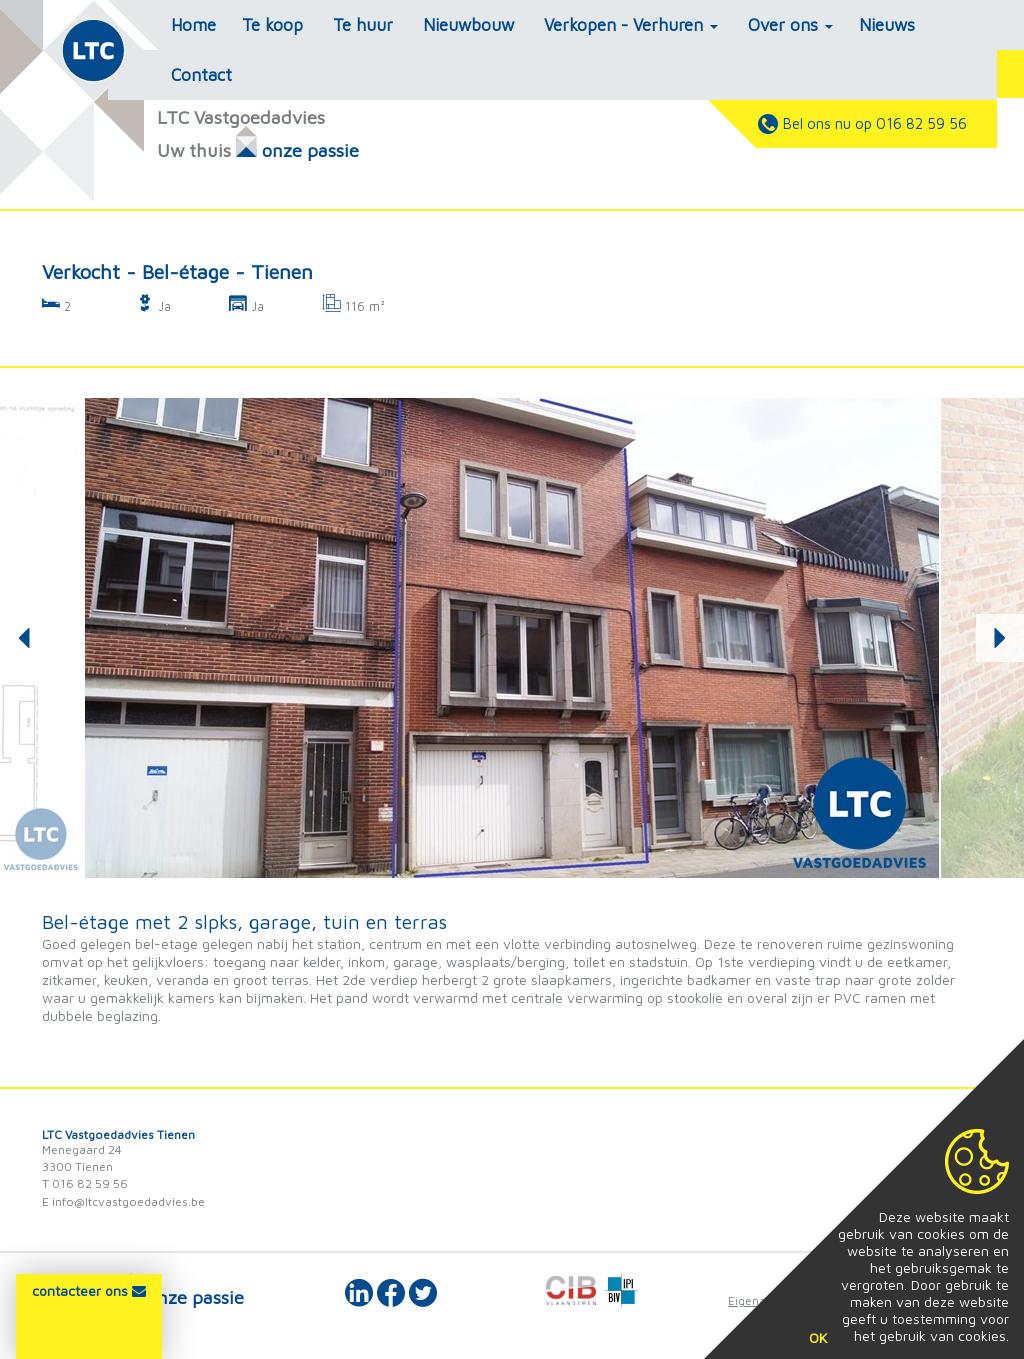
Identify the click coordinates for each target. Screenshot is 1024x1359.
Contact (201, 75)
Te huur (363, 25)
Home (193, 25)
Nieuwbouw (468, 25)
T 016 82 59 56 (85, 1183)
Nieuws (887, 25)
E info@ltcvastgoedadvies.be (123, 1201)
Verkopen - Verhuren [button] (631, 25)
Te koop (272, 25)
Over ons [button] (790, 25)
